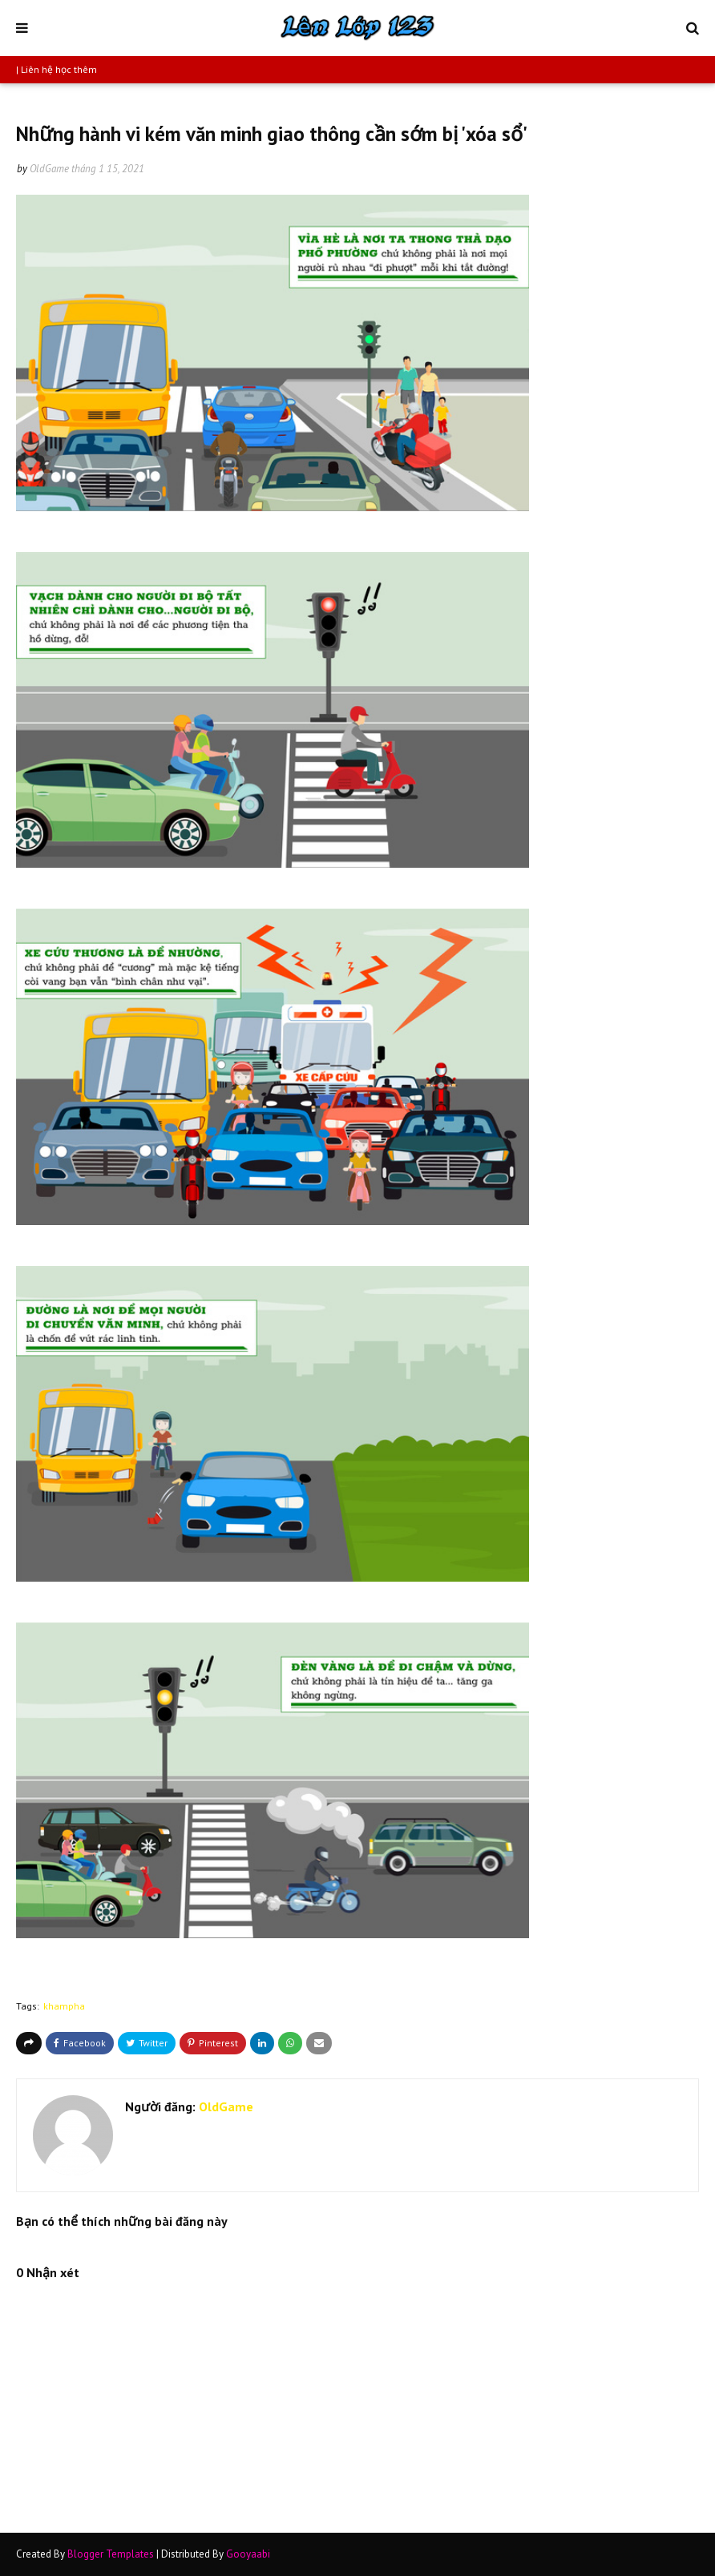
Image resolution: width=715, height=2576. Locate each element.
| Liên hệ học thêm (56, 69)
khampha (64, 2006)
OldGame (49, 168)
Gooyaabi (248, 2554)
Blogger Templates (110, 2554)
